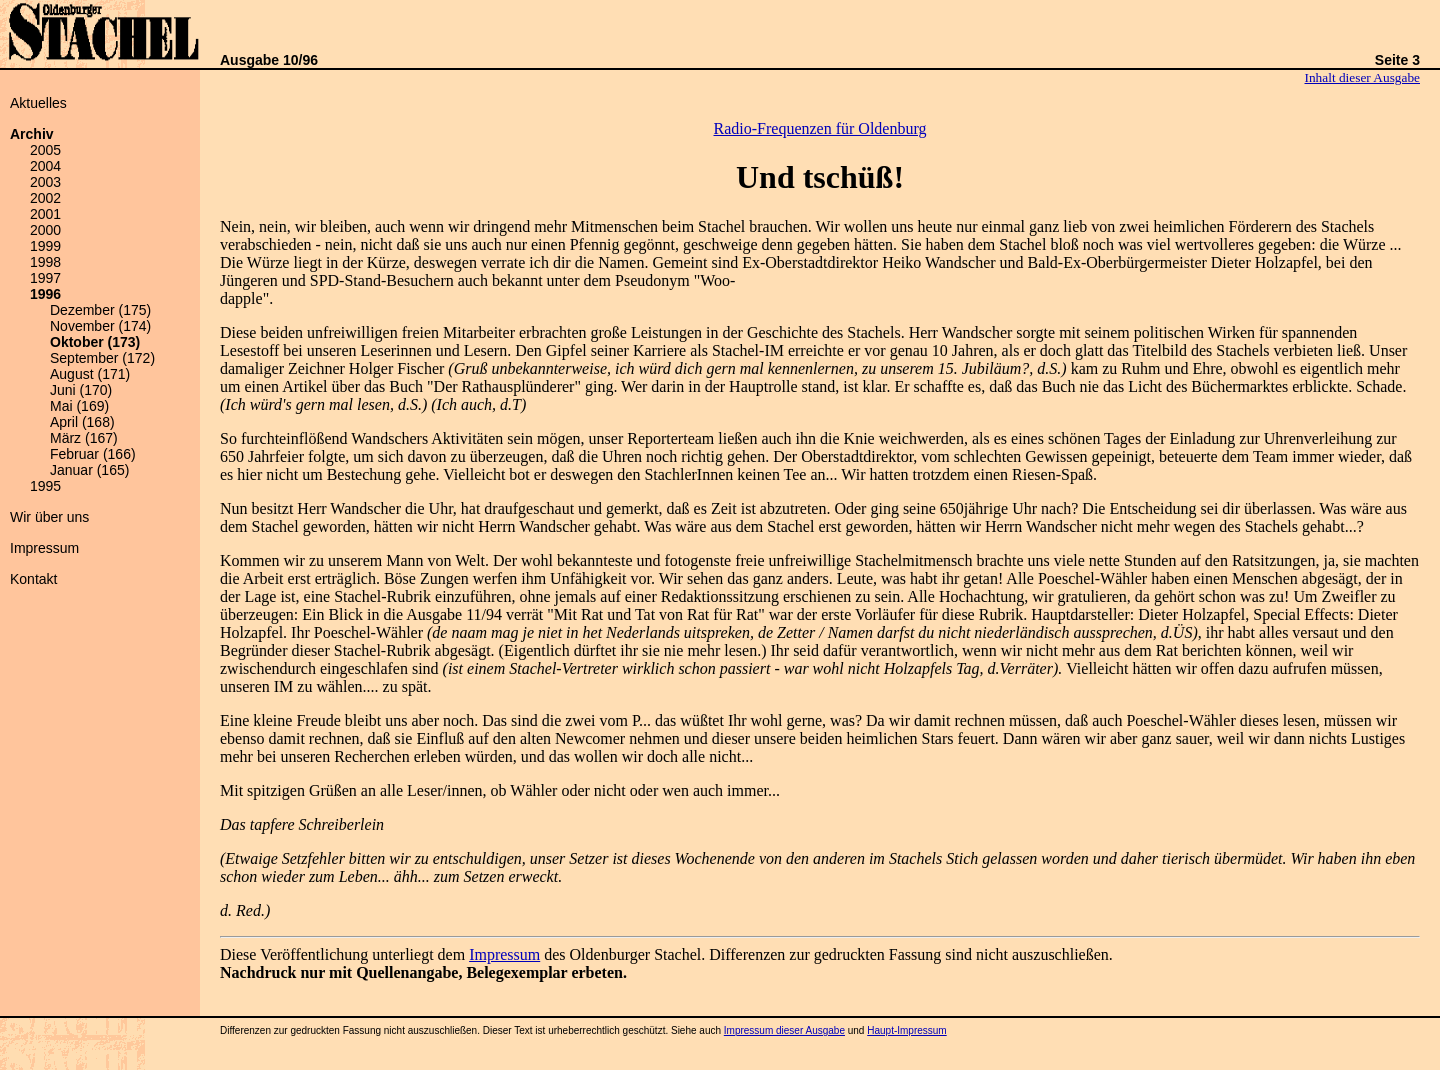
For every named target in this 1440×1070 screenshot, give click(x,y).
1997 (45, 278)
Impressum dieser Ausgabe (784, 1030)
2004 (45, 166)
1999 (45, 246)
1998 (45, 262)
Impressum (44, 548)
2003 (45, 182)
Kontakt (33, 579)
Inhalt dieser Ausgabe (1362, 77)
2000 (45, 230)
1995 (45, 486)
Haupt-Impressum (906, 1030)
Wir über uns (49, 517)
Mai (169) (79, 406)
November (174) (100, 326)
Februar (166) (93, 454)
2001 (45, 214)
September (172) (102, 358)
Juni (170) (81, 390)
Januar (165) (89, 470)
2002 (45, 198)
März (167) (84, 438)
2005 (45, 150)
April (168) (82, 422)
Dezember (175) (100, 310)
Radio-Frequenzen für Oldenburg (820, 128)
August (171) (90, 374)
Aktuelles (38, 103)
